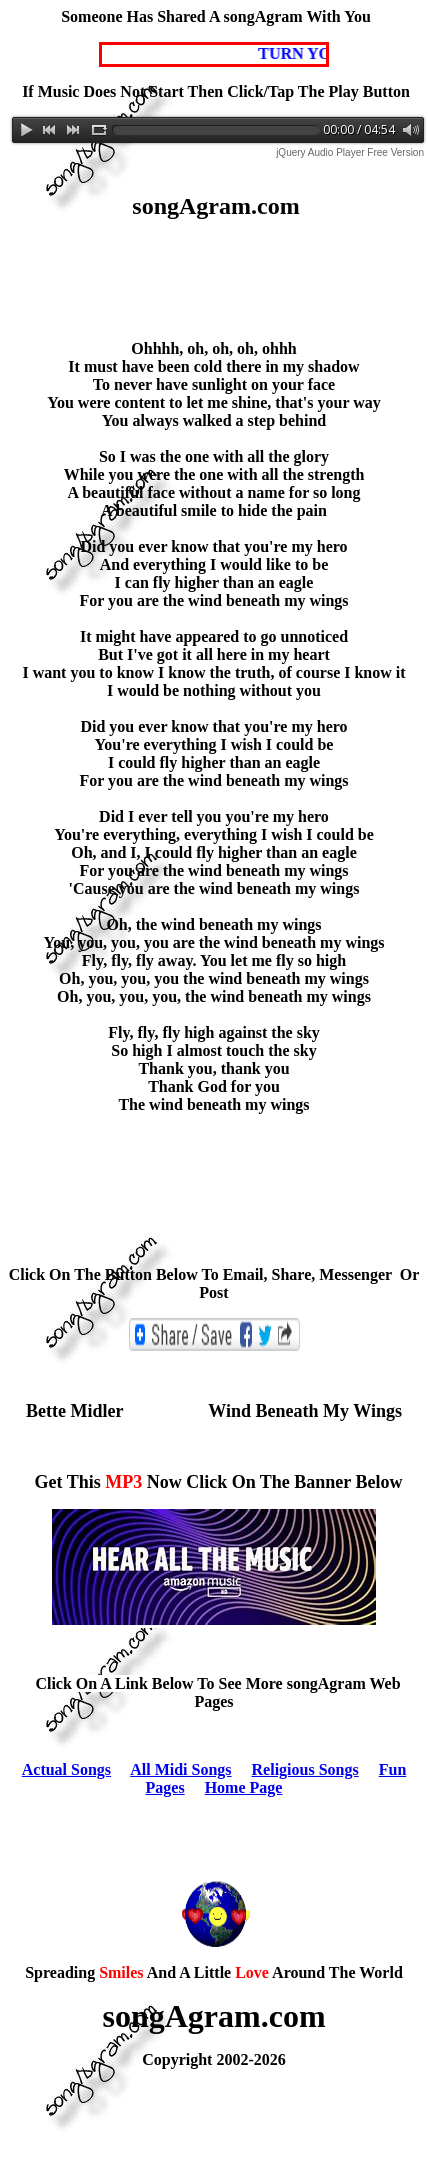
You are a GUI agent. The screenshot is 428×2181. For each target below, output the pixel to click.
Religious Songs (305, 1769)
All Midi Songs (180, 1769)
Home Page (244, 1787)
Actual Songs (66, 1769)
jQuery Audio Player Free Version (350, 152)
